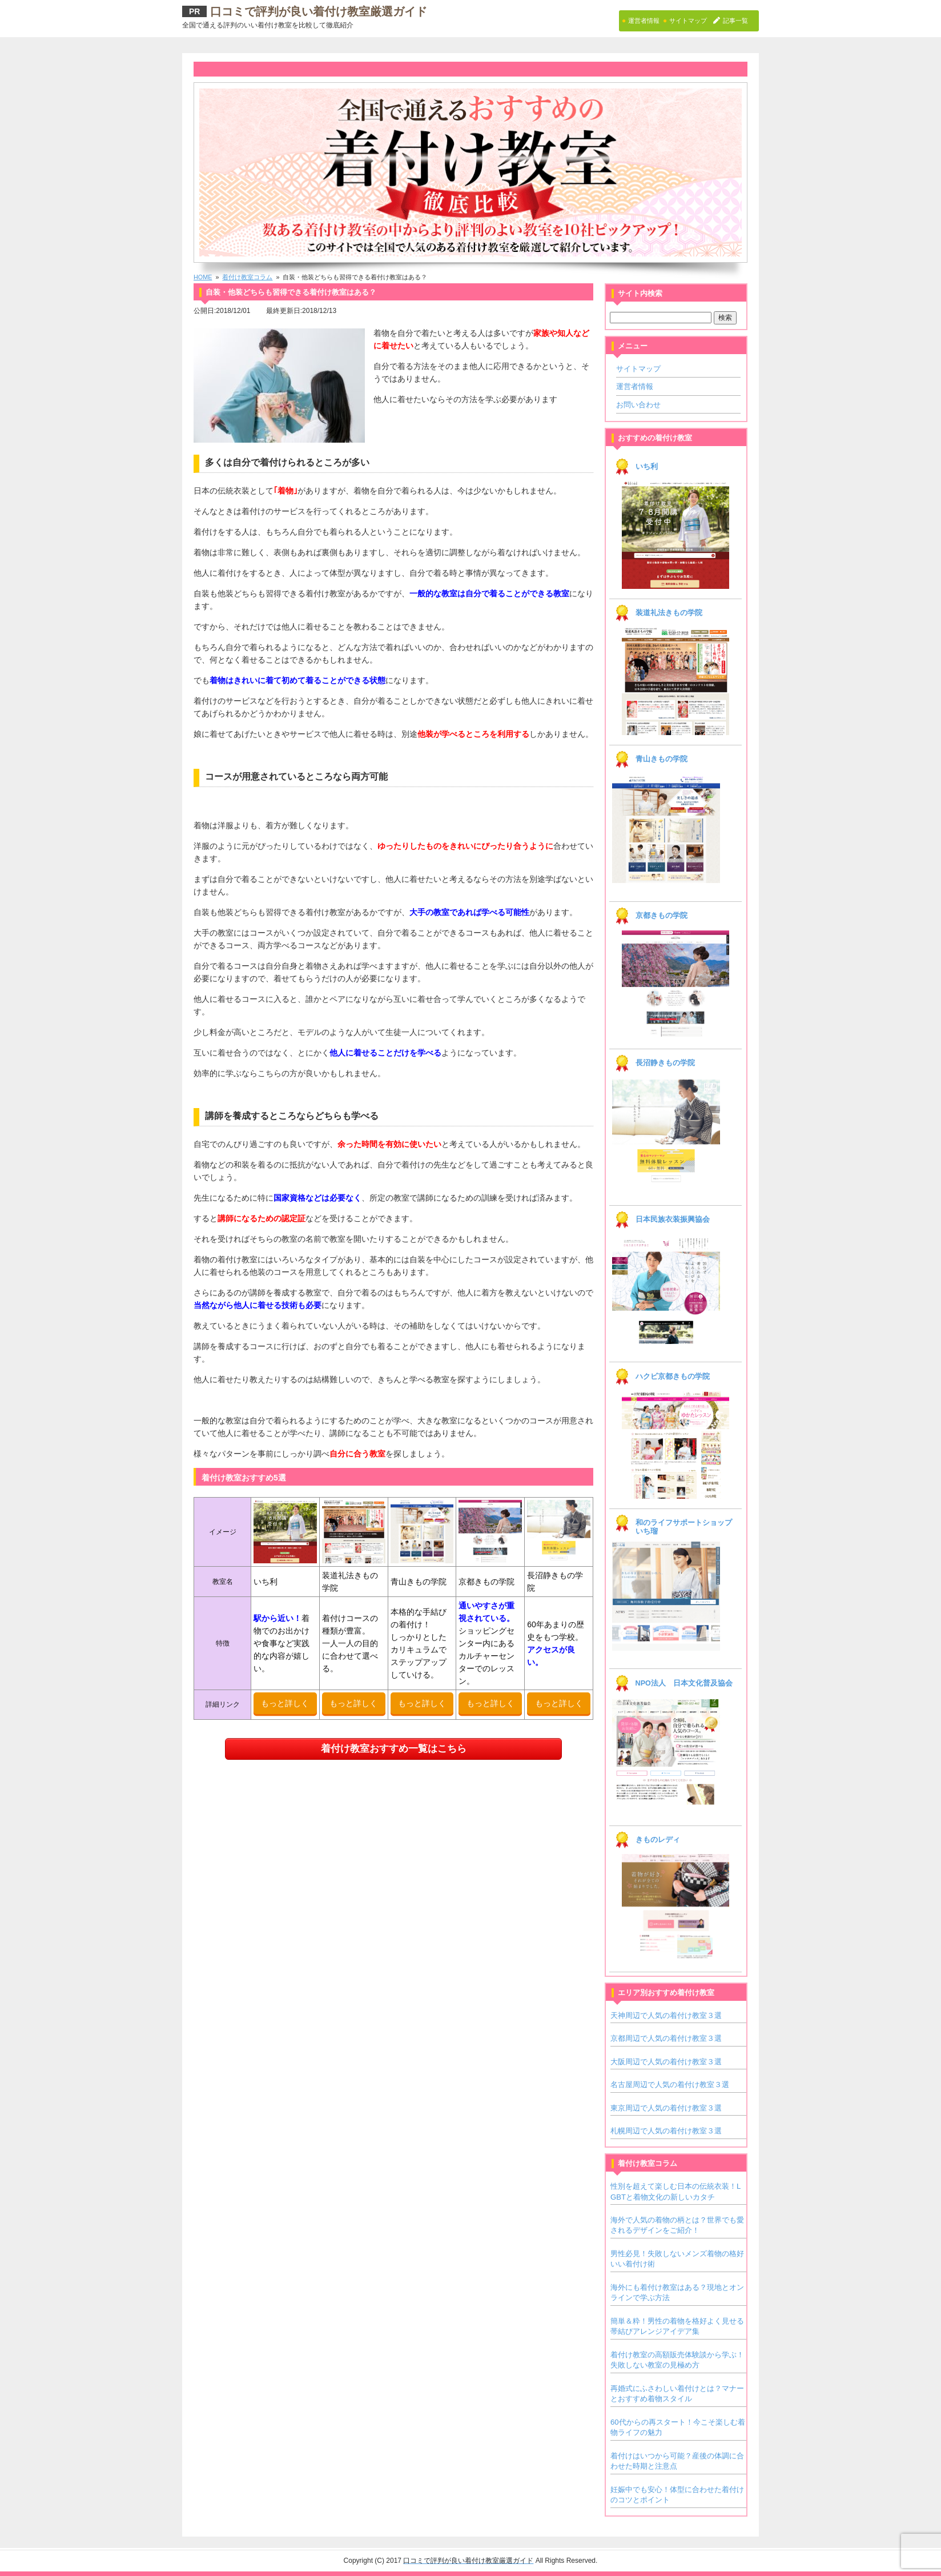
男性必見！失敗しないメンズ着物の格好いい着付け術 (677, 2258)
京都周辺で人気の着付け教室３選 (666, 2038)
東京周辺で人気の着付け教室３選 (666, 2108)
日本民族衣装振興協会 (673, 1219)
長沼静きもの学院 (665, 1063)
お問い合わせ (638, 404)
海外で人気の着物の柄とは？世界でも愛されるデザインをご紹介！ (677, 2225)
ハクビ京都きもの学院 (673, 1377)
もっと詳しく (285, 1703)
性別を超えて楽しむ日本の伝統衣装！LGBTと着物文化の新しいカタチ (675, 2191)
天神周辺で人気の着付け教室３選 (666, 2015)
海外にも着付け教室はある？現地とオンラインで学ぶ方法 (677, 2292)
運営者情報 (634, 386)
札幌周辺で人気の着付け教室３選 (666, 2130)
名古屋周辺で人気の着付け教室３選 (669, 2084)
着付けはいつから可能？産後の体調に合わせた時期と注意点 (677, 2460)
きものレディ (658, 1840)
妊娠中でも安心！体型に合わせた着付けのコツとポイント (677, 2494)
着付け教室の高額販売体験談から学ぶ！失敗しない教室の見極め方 (677, 2359)
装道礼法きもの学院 (669, 613)
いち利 (647, 467)
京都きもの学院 (661, 916)
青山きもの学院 (661, 759)
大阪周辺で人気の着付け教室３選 (666, 2061)
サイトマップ (638, 368)
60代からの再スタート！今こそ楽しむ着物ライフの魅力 (677, 2427)
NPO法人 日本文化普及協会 (684, 1683)
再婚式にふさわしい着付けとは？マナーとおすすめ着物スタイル (677, 2393)
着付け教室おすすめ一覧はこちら (394, 1748)
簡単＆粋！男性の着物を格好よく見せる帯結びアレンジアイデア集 (677, 2326)
